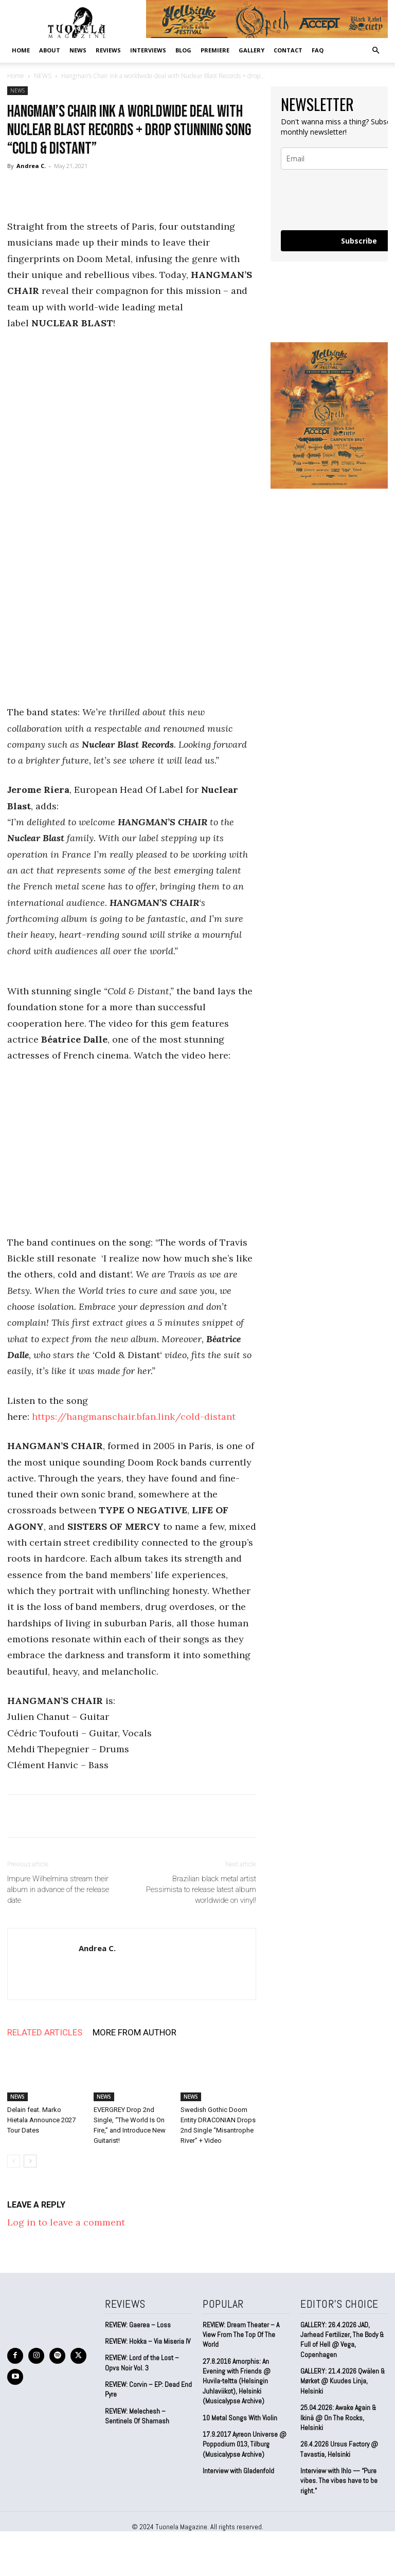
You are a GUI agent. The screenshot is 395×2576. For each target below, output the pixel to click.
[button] (375, 50)
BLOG (183, 50)
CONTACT (288, 50)
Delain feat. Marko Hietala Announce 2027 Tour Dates (41, 2120)
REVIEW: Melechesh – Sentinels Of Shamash (136, 2413)
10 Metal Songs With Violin (240, 2394)
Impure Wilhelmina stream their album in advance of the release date (58, 1889)
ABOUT (49, 50)
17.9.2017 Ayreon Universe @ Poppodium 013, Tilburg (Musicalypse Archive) (243, 2420)
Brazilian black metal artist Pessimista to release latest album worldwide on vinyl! (201, 1889)
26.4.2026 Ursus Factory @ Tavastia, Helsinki (337, 2434)
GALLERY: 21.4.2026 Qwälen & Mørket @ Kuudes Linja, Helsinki (340, 2378)
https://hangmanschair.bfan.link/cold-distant (134, 1416)
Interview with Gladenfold (238, 2446)
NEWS (77, 50)
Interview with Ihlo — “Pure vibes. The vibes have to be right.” (337, 2464)
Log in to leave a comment (66, 2222)
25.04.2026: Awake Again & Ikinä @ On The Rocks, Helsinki (343, 2408)
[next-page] (30, 2161)
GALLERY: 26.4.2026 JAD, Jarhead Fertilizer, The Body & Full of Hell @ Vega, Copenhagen (341, 2338)
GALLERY (251, 50)
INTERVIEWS (148, 50)
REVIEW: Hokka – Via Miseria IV (147, 2340)
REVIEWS (108, 50)
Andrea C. (31, 166)
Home (21, 50)
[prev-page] (13, 2161)
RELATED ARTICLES (44, 2032)
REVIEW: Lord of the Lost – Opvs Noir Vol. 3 (141, 2361)
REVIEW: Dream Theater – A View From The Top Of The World (246, 2329)
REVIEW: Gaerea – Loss (137, 2324)
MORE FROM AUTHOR (134, 2032)
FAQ (318, 50)
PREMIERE (215, 50)
